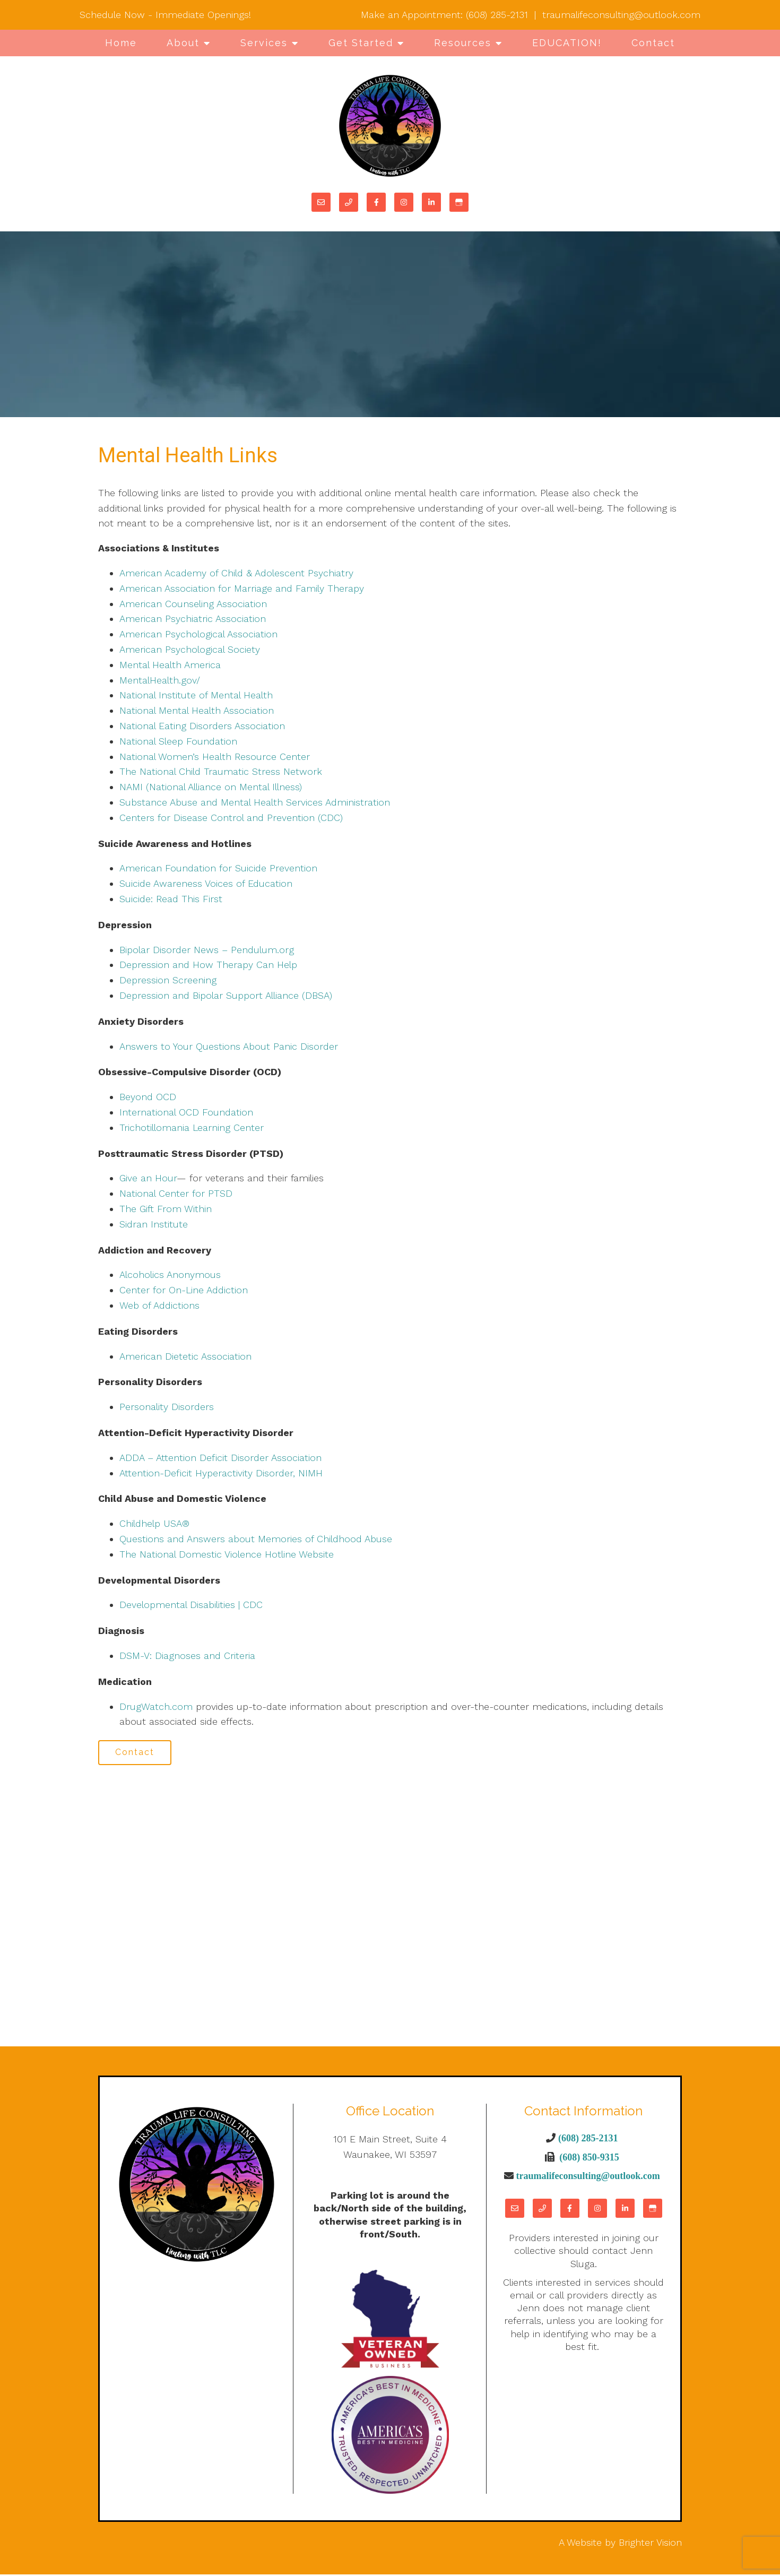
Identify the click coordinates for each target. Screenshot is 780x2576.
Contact (653, 42)
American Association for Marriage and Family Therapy (241, 588)
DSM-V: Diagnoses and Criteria (187, 1655)
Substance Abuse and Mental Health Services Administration (254, 802)
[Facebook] (376, 202)
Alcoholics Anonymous (170, 1274)
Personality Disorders (166, 1406)
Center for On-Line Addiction (183, 1289)
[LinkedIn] (431, 202)
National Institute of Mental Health (196, 695)
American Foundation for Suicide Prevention (218, 868)
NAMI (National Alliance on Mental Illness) (210, 786)
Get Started (360, 42)
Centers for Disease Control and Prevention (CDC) (231, 817)
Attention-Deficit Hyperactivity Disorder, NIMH (221, 1473)
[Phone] (348, 202)
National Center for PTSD (177, 1193)
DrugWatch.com (156, 1706)
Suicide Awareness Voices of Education (205, 883)
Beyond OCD (147, 1096)
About (183, 42)
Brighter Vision (650, 2543)
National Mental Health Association (196, 710)
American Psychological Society (189, 649)
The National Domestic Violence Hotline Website (226, 1554)
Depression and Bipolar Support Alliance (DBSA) (225, 995)
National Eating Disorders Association (202, 725)
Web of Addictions (159, 1305)
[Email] (321, 202)
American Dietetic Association (185, 1356)
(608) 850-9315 (589, 2158)
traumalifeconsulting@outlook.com (621, 14)
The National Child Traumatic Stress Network (220, 771)
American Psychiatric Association (192, 618)
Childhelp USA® (154, 1523)
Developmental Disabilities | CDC (191, 1604)
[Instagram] (403, 202)
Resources (462, 42)
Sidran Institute (153, 1224)
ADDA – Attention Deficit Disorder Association (220, 1457)
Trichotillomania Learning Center (191, 1127)
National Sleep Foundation (178, 741)
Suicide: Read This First (170, 898)
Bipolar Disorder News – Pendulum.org (206, 949)
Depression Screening (167, 980)
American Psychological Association (198, 633)
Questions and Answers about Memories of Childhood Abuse (255, 1538)
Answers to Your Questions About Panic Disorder (230, 1046)
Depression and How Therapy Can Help (208, 964)
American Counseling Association (193, 603)
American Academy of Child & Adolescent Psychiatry (236, 572)
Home (121, 42)
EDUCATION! (567, 42)
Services (264, 42)
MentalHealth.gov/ (159, 680)
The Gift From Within (165, 1208)
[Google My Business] (459, 202)
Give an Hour (148, 1177)
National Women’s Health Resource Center (214, 756)
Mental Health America (170, 664)
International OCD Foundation (186, 1112)
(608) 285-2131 (497, 14)
